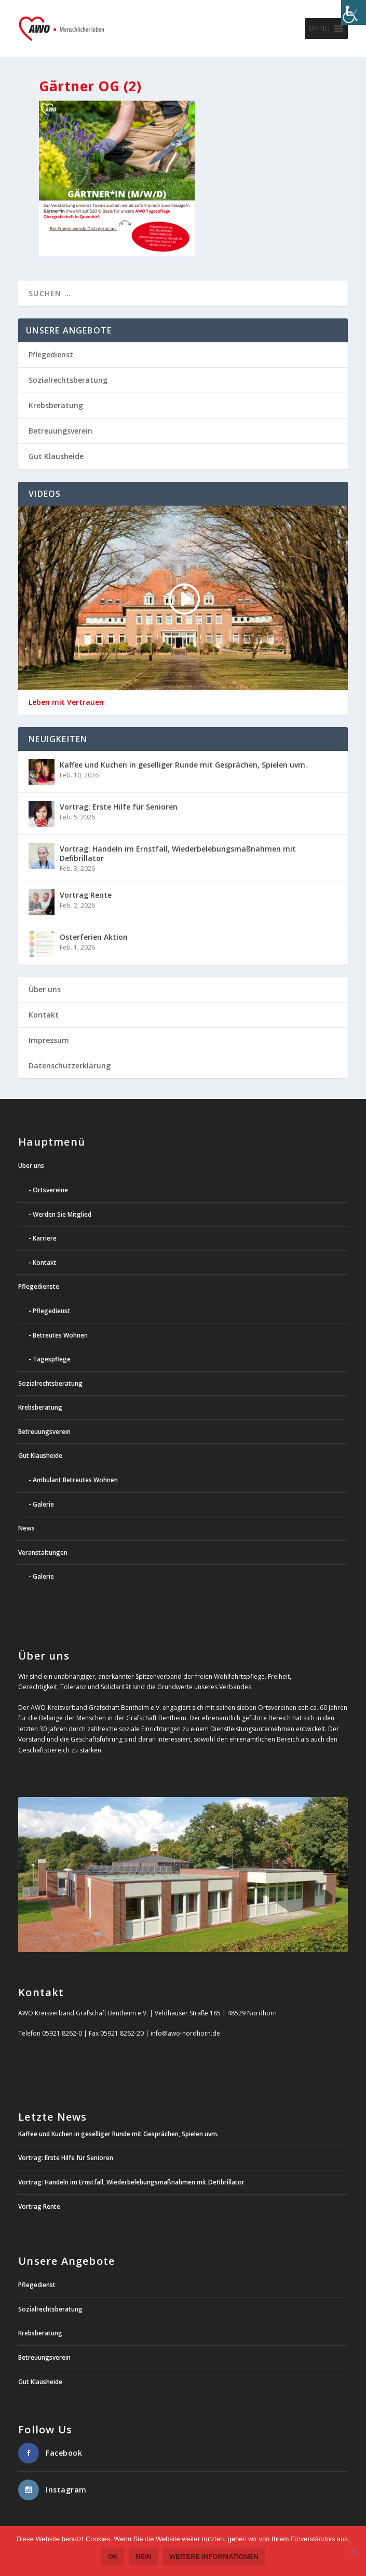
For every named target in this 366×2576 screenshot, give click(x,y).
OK (112, 2556)
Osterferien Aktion (94, 937)
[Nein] (353, 2551)
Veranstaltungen (42, 1552)
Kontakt (44, 1015)
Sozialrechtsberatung (68, 380)
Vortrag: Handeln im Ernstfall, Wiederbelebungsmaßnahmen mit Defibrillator (178, 853)
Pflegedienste (38, 1286)
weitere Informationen (214, 2556)
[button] (319, 28)
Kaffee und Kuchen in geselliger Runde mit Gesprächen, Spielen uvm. (183, 765)
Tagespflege (52, 1359)
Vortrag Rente (86, 895)
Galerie (43, 1504)
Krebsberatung (56, 405)
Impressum (49, 1040)
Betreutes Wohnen (60, 1335)
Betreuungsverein (60, 431)
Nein (143, 2556)
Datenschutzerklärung (70, 1065)
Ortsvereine (50, 1190)
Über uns (45, 989)
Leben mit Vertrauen (66, 702)
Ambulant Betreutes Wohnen (75, 1479)
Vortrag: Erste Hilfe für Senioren (119, 807)
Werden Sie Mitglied (62, 1214)
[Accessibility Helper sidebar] (353, 12)
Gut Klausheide (56, 456)
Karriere (45, 1238)
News (26, 1528)
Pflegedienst (51, 354)
